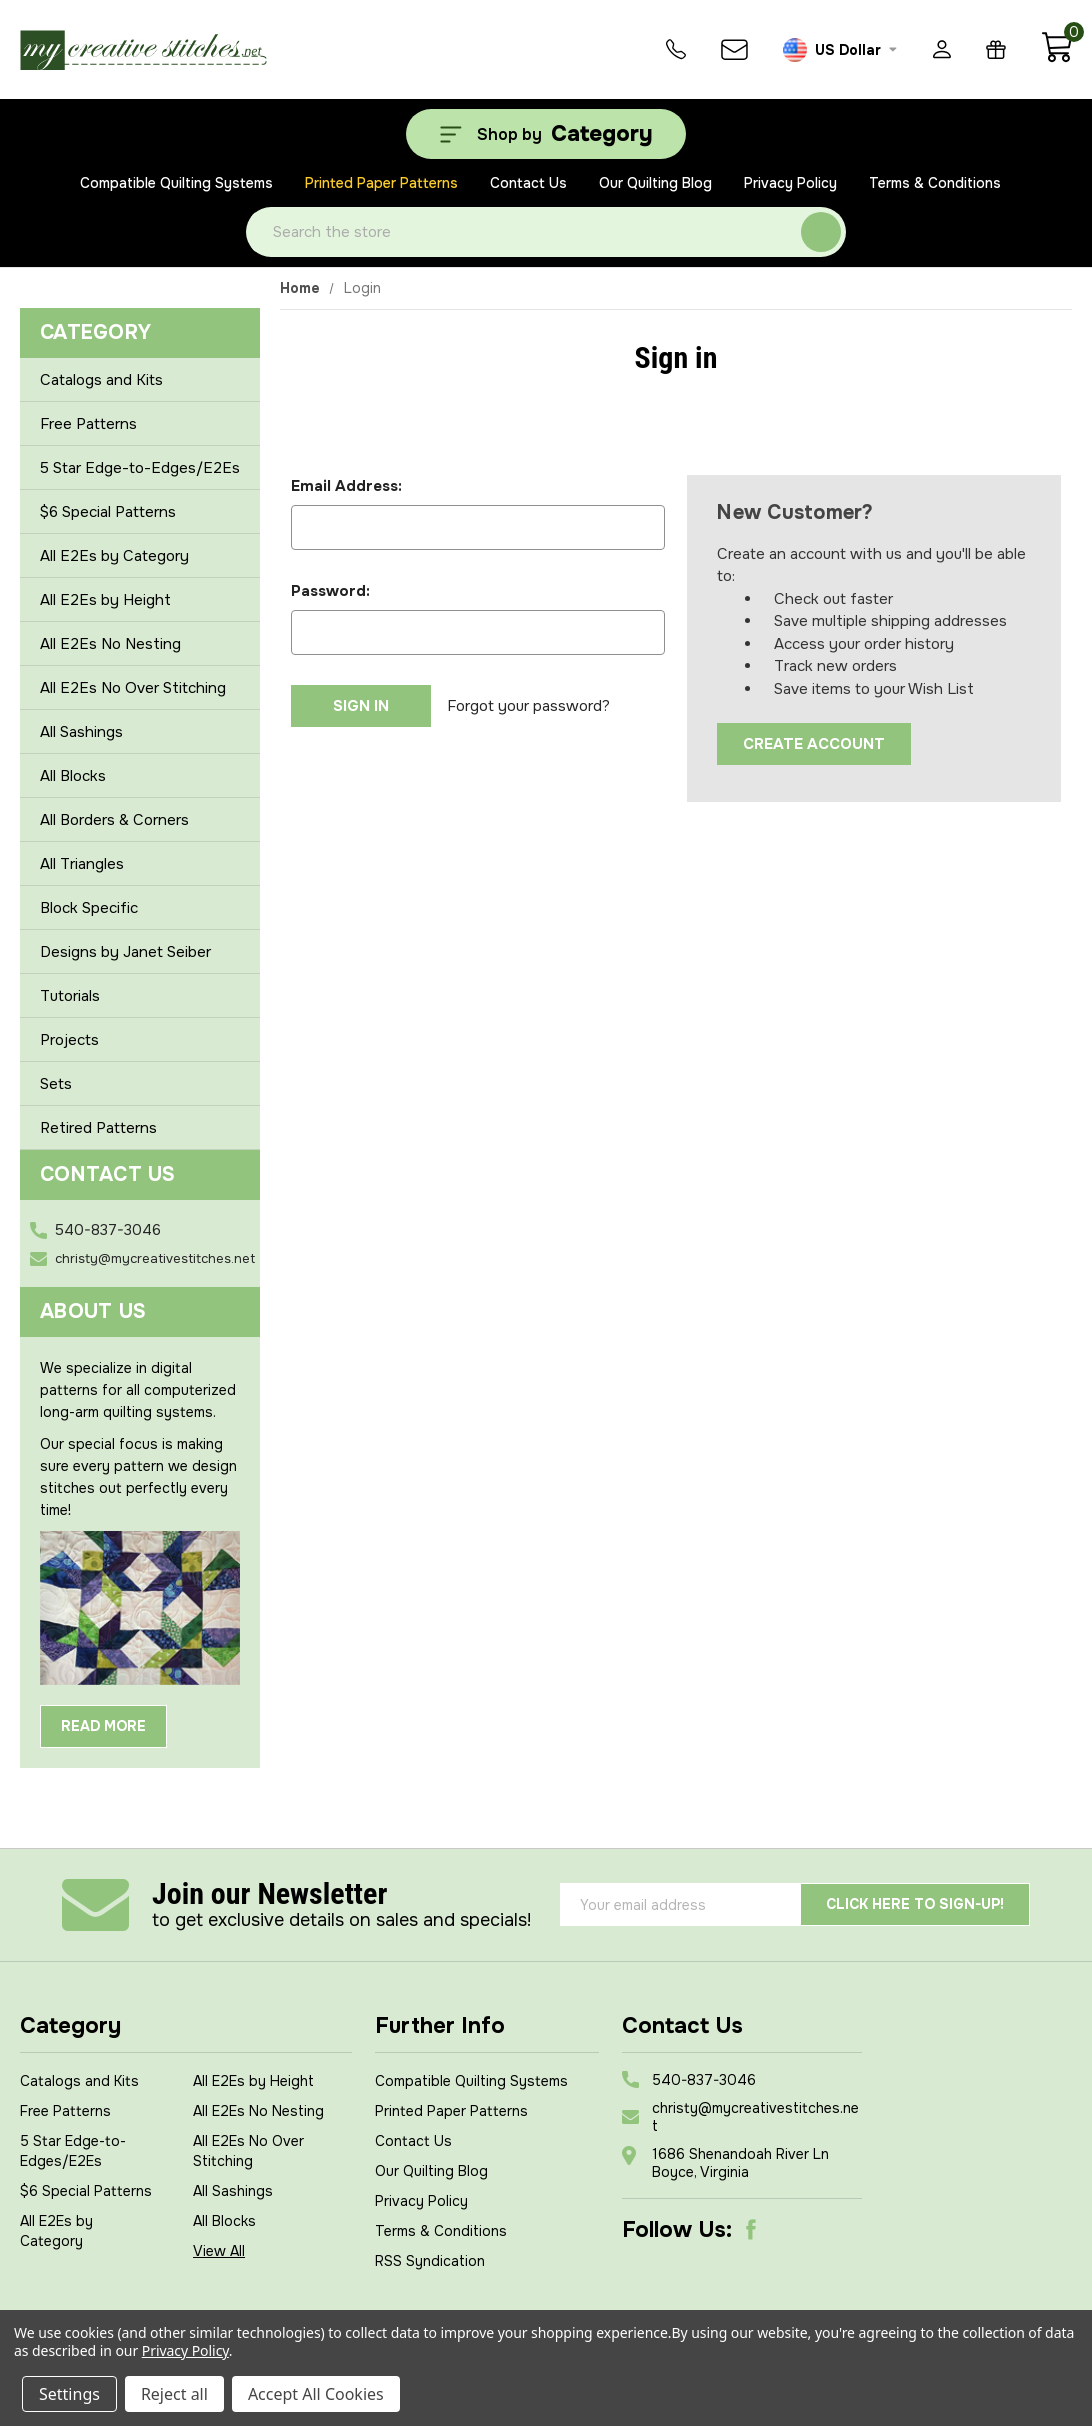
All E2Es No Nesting (110, 644)
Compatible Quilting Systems (176, 183)
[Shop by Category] (546, 134)
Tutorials (70, 996)
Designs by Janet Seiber (140, 952)
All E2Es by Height (140, 600)
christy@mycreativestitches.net (155, 1258)
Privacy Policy (790, 183)
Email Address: (346, 486)
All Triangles (140, 864)
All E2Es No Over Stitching (133, 688)
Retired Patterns (98, 1128)
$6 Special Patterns (108, 512)
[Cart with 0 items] (1056, 58)
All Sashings (140, 732)
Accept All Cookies (316, 2394)
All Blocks (140, 776)
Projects (69, 1040)
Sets (56, 1084)
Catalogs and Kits (101, 380)
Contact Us (528, 183)
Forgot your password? (528, 706)
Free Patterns (88, 424)
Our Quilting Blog (655, 183)
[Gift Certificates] (996, 49)
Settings (69, 2394)
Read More (103, 1726)
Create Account (814, 744)
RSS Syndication (430, 2261)
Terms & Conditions (935, 183)
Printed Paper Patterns (381, 183)
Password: (330, 591)
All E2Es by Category (140, 556)
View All (219, 2251)
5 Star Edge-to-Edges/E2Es (140, 468)
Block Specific (140, 908)
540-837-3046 (108, 1230)
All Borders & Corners (140, 820)
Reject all (174, 2394)
